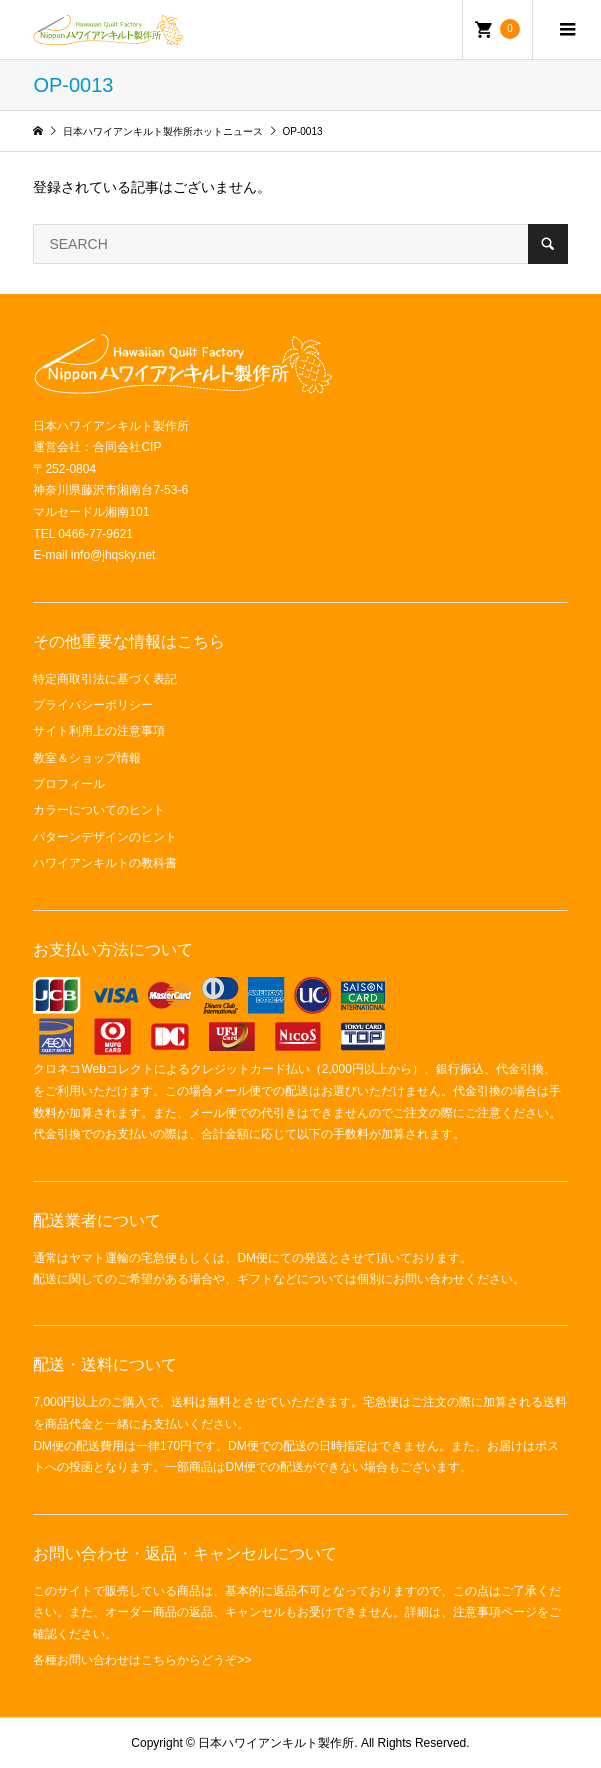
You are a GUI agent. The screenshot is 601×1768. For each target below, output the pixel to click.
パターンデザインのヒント (105, 837)
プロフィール (69, 784)
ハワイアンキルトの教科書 (105, 863)
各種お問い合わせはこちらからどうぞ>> (142, 1660)
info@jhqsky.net (113, 555)
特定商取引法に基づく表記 (105, 679)
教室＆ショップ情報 (87, 758)
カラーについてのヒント (99, 810)
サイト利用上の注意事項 (99, 731)
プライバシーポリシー (93, 705)
